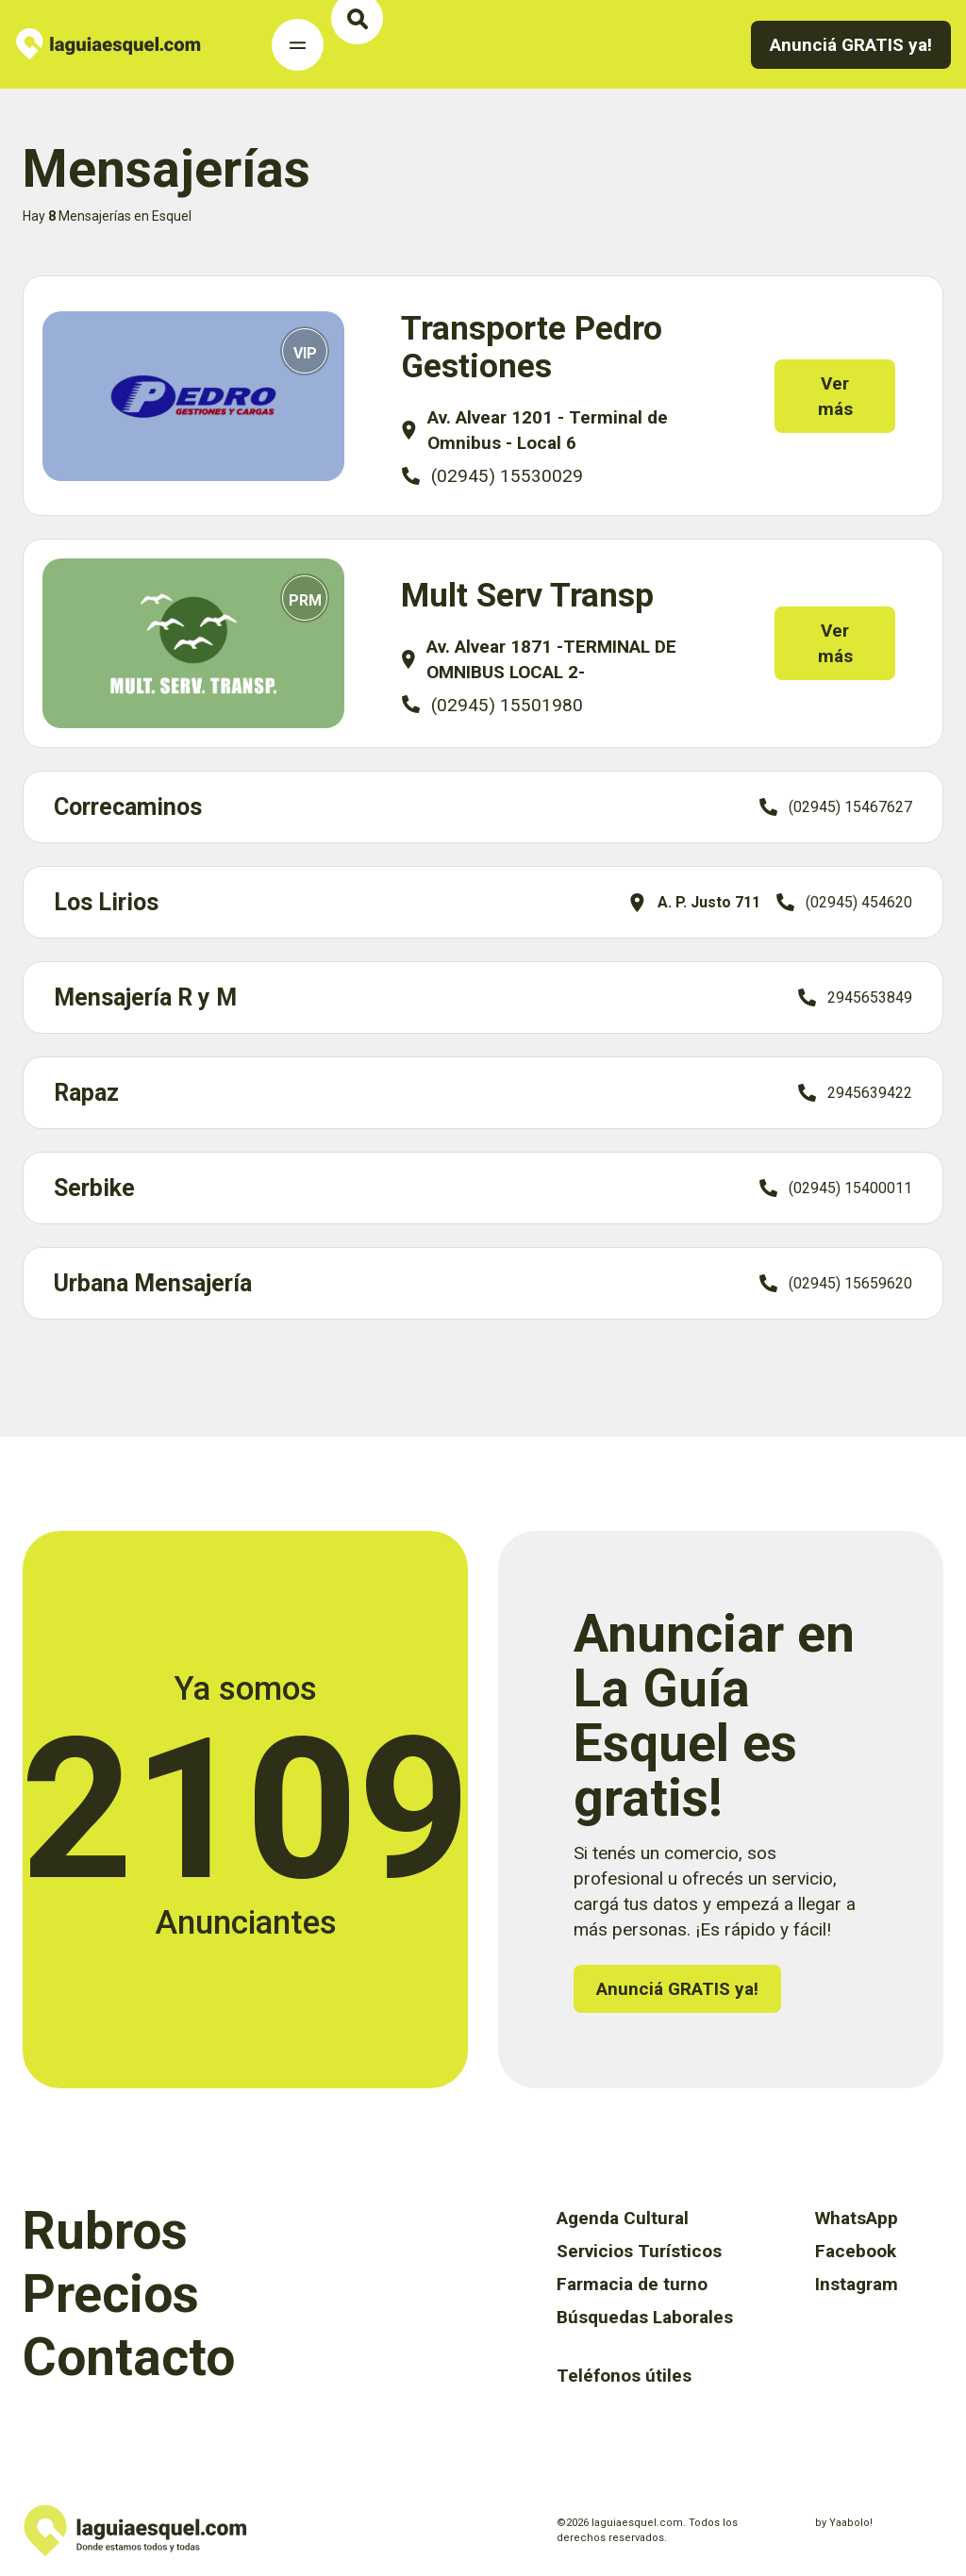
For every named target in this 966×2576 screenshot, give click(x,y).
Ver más (849, 396)
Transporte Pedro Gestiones (531, 347)
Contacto (129, 2357)
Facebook (855, 2251)
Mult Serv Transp (527, 595)
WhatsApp (856, 2218)
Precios (111, 2294)
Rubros (105, 2231)
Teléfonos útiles (624, 2375)
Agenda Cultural (623, 2218)
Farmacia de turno (632, 2284)
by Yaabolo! (844, 2523)
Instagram (856, 2284)
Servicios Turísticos (639, 2251)
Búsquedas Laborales (645, 2317)
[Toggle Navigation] (298, 45)
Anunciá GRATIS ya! (851, 45)
